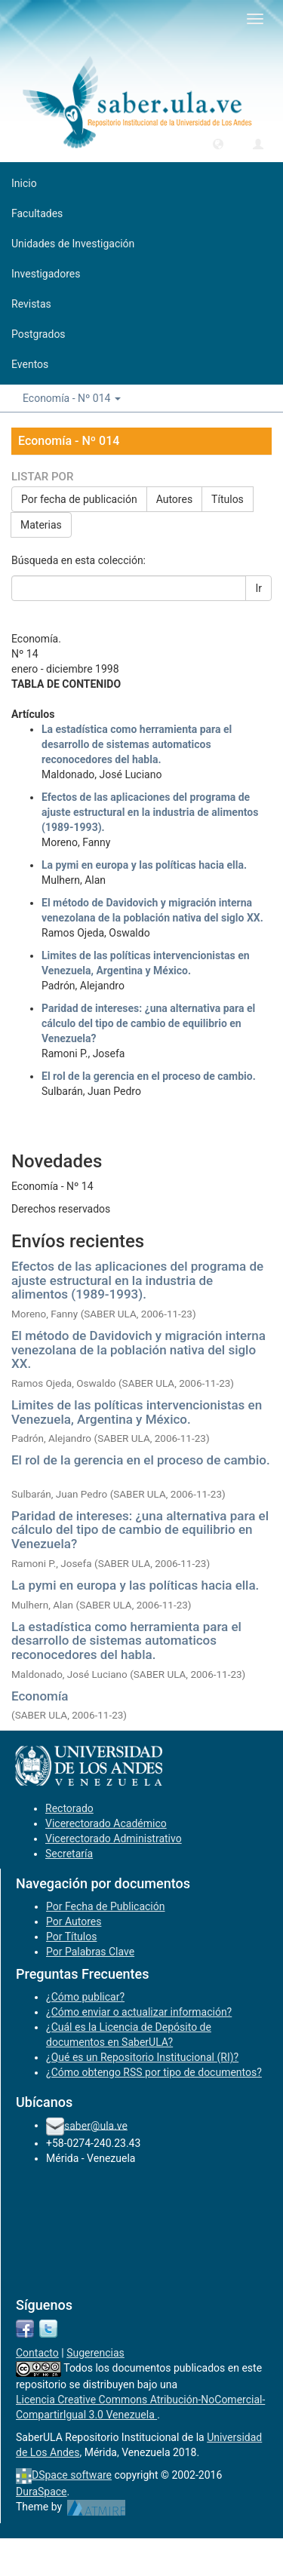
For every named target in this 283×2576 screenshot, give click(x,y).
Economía (40, 1696)
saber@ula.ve (96, 2125)
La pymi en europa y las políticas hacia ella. (144, 865)
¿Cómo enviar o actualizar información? (139, 2012)
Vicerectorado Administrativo (113, 1838)
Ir (258, 588)
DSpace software (72, 2475)
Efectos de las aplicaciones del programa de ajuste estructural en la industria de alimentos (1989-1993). (150, 812)
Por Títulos (71, 1936)
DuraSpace (41, 2492)
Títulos (227, 499)
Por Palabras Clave (90, 1952)
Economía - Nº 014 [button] (72, 398)
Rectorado (69, 1808)
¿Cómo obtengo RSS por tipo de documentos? (154, 2072)
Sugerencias (95, 2353)
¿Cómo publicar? (85, 1997)
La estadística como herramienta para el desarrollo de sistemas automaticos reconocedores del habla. (137, 744)
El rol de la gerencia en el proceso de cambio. (149, 1076)
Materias (41, 525)
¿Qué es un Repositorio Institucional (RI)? (142, 2057)
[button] (218, 143)
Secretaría (69, 1854)
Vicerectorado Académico (106, 1823)
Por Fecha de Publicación (105, 1906)
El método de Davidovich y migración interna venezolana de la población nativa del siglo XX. (138, 1349)
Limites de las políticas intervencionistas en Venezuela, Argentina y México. (136, 1412)
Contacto (37, 2353)
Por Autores (73, 1921)
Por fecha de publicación (79, 499)
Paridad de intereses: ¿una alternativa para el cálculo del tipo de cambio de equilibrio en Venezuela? (148, 1023)
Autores (174, 499)
